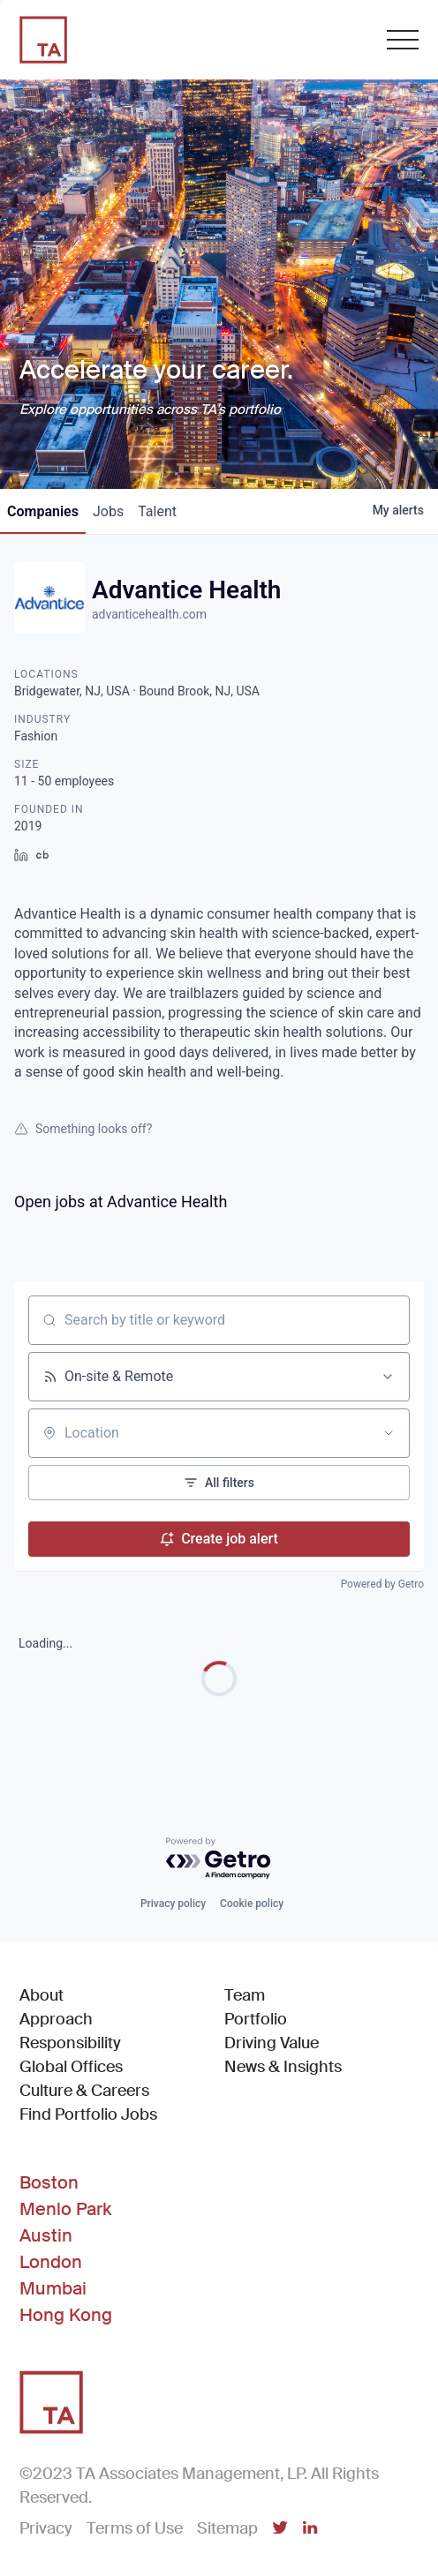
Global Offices (71, 2066)
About (41, 1995)
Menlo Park (65, 2208)
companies (43, 511)
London (50, 2261)
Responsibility (70, 2043)
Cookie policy (251, 1903)
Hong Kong (65, 2314)
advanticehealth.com (149, 614)
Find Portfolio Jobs (88, 2114)
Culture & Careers (84, 2090)
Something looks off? (83, 1129)
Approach (56, 2019)
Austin (45, 2235)
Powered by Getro (382, 1584)
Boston (49, 2182)
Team (244, 1995)
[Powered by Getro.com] (219, 1859)
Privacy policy (173, 1903)
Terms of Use (135, 2528)
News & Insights (283, 2066)
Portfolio (255, 2019)
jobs (108, 511)
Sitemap (227, 2528)
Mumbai (53, 2288)
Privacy (45, 2528)
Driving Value (271, 2043)
